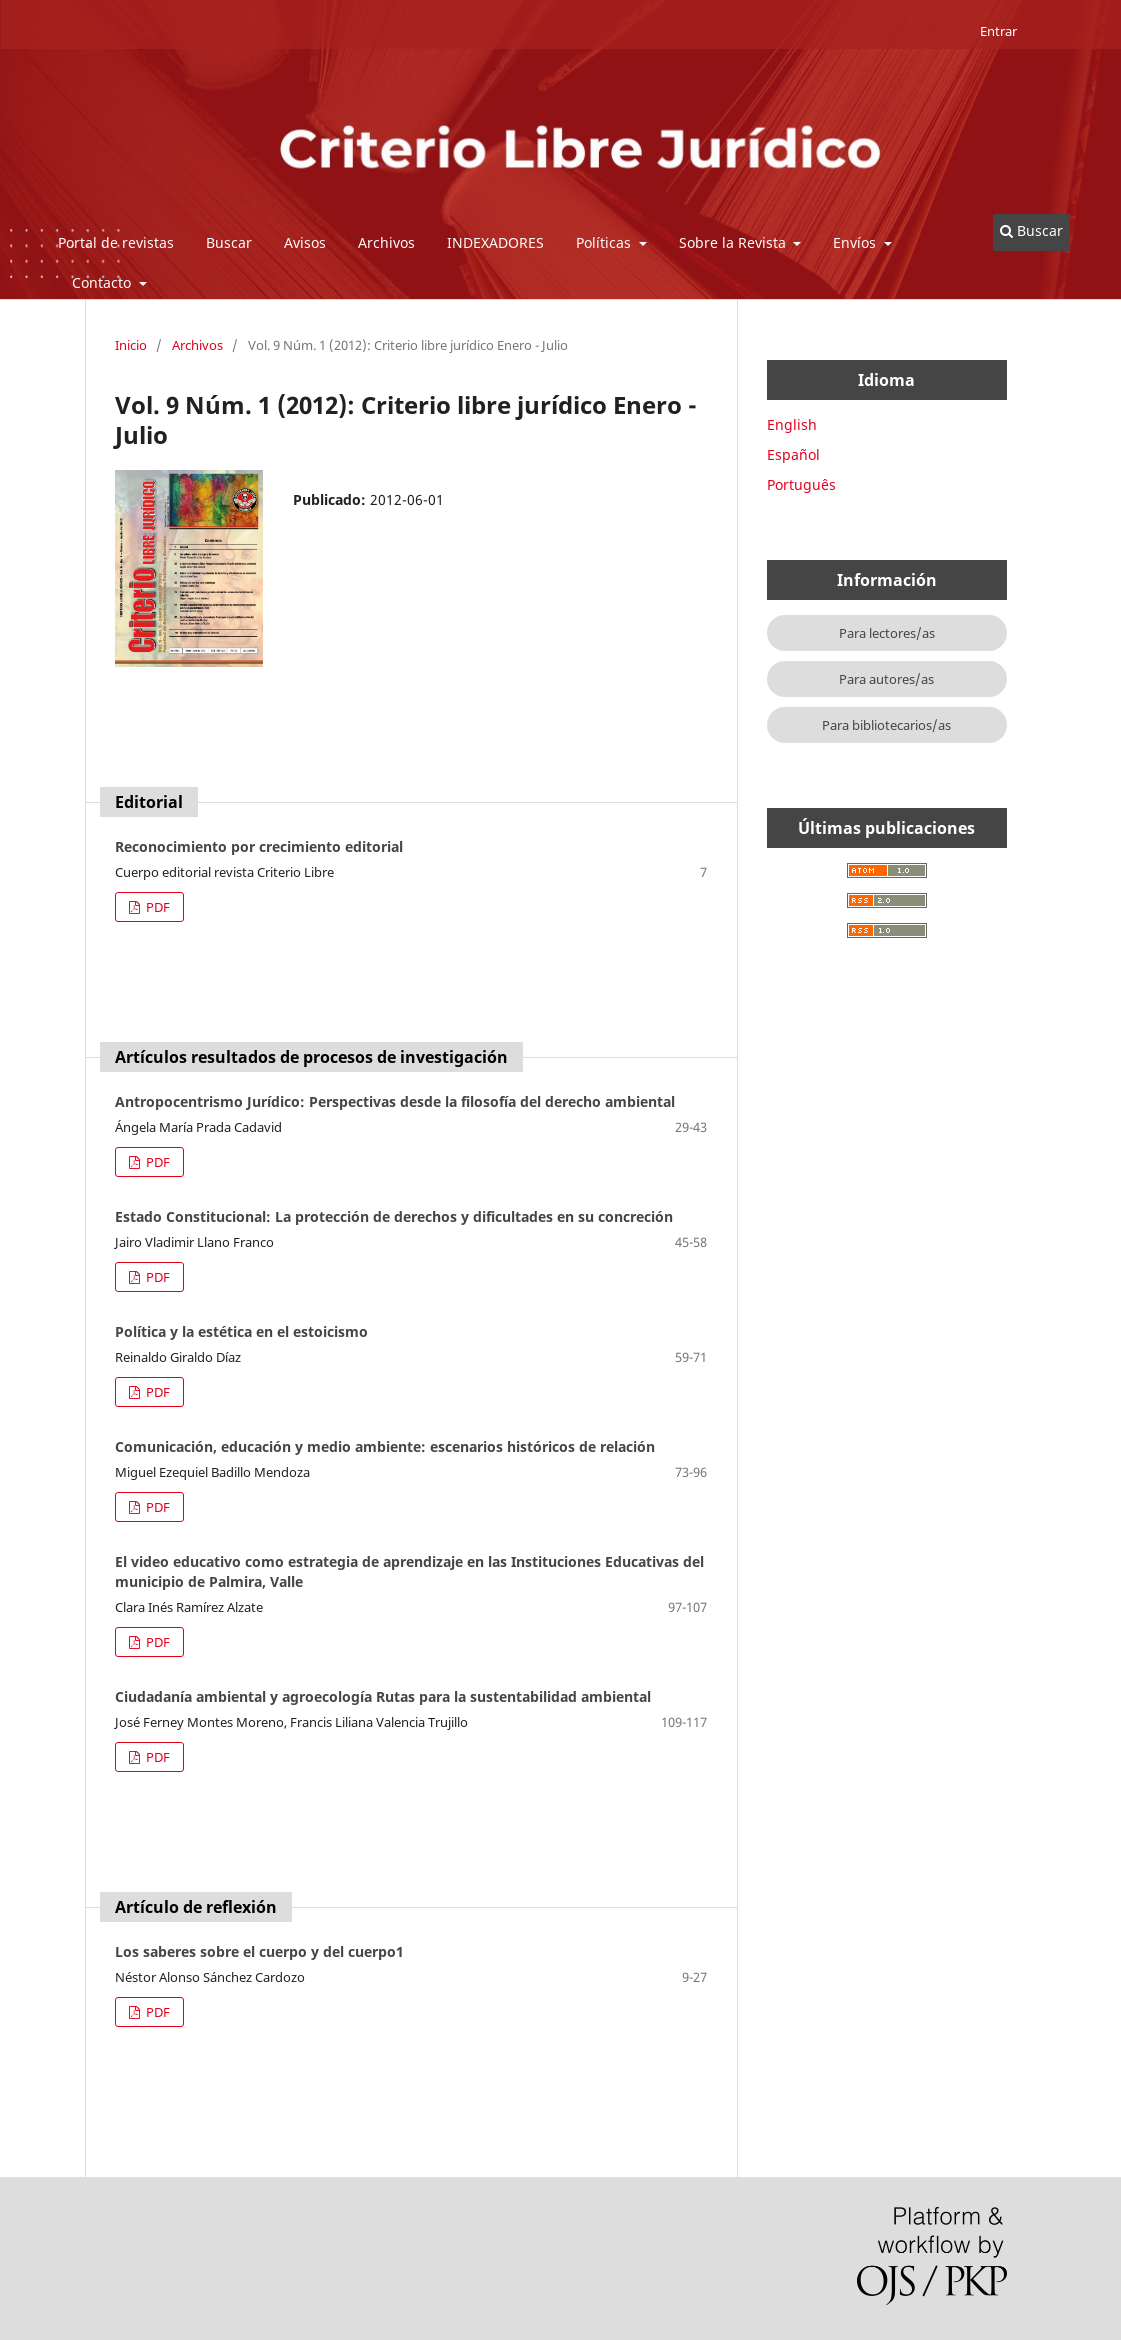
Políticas (605, 242)
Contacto (103, 282)
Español (793, 454)
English (792, 424)
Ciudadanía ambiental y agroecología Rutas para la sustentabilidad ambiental (383, 1696)
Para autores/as (886, 679)
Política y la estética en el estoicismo (241, 1331)
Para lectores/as (887, 633)
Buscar (229, 242)
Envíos (856, 242)
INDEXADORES (495, 242)
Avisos (305, 242)
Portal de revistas (116, 242)
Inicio (131, 345)
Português (801, 484)
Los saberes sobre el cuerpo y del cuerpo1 (259, 1951)
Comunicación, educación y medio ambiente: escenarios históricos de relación (385, 1446)
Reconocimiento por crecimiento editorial (259, 846)
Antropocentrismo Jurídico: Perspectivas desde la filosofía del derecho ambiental (395, 1101)
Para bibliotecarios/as (886, 725)
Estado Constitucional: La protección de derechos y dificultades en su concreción (394, 1216)
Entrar (998, 31)
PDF (156, 907)
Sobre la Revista (734, 242)
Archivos (386, 242)
